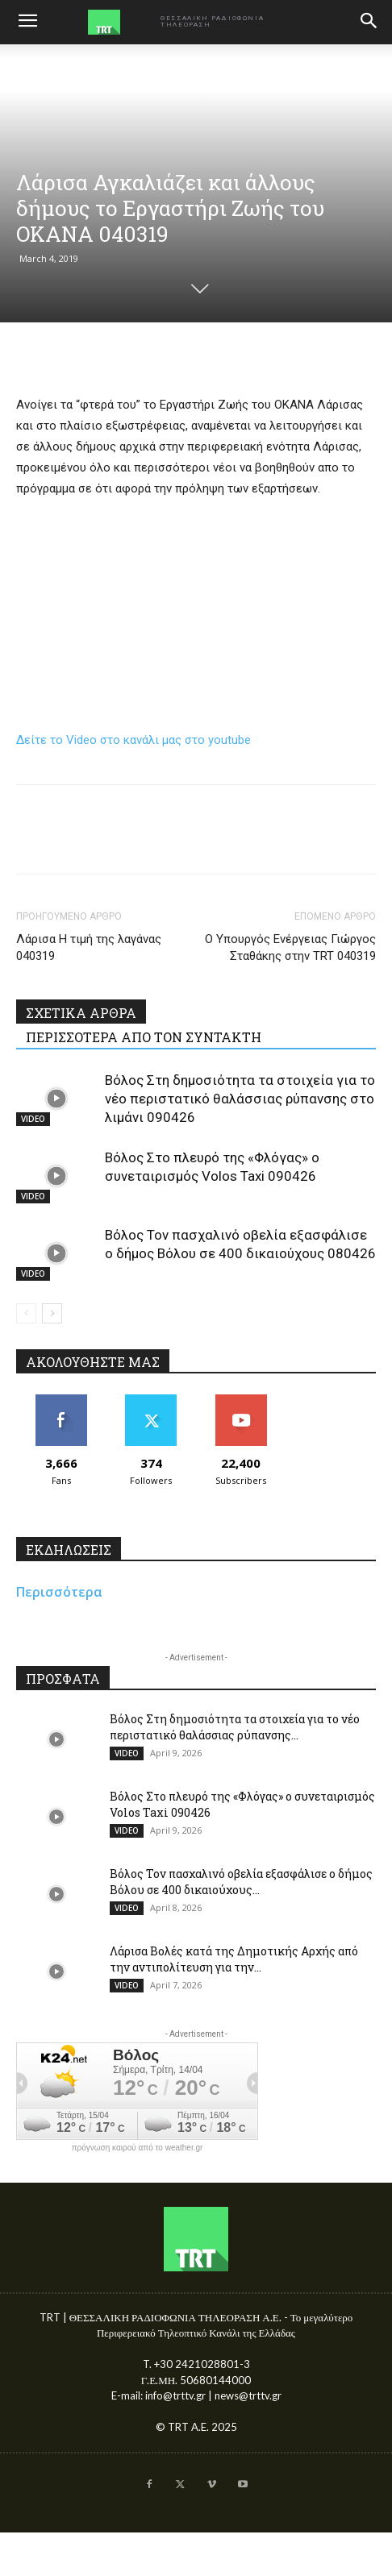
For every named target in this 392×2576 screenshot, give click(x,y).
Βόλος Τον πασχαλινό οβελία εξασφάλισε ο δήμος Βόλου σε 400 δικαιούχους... (241, 1881)
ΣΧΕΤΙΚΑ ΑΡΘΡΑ (81, 1012)
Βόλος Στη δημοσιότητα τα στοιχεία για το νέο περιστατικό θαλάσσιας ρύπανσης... (235, 1727)
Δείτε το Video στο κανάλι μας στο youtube (133, 740)
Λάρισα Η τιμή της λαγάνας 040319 (88, 947)
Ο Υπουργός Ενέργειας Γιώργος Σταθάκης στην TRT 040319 (290, 947)
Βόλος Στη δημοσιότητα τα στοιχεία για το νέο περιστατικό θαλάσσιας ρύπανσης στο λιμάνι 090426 (240, 1098)
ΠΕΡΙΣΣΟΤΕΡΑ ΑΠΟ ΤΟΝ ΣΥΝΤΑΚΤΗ (143, 1036)
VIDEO (33, 1118)
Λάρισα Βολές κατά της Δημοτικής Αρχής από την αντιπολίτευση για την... (234, 1959)
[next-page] (52, 1313)
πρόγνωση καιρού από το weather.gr (137, 2148)
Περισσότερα (59, 1592)
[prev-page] (26, 1313)
